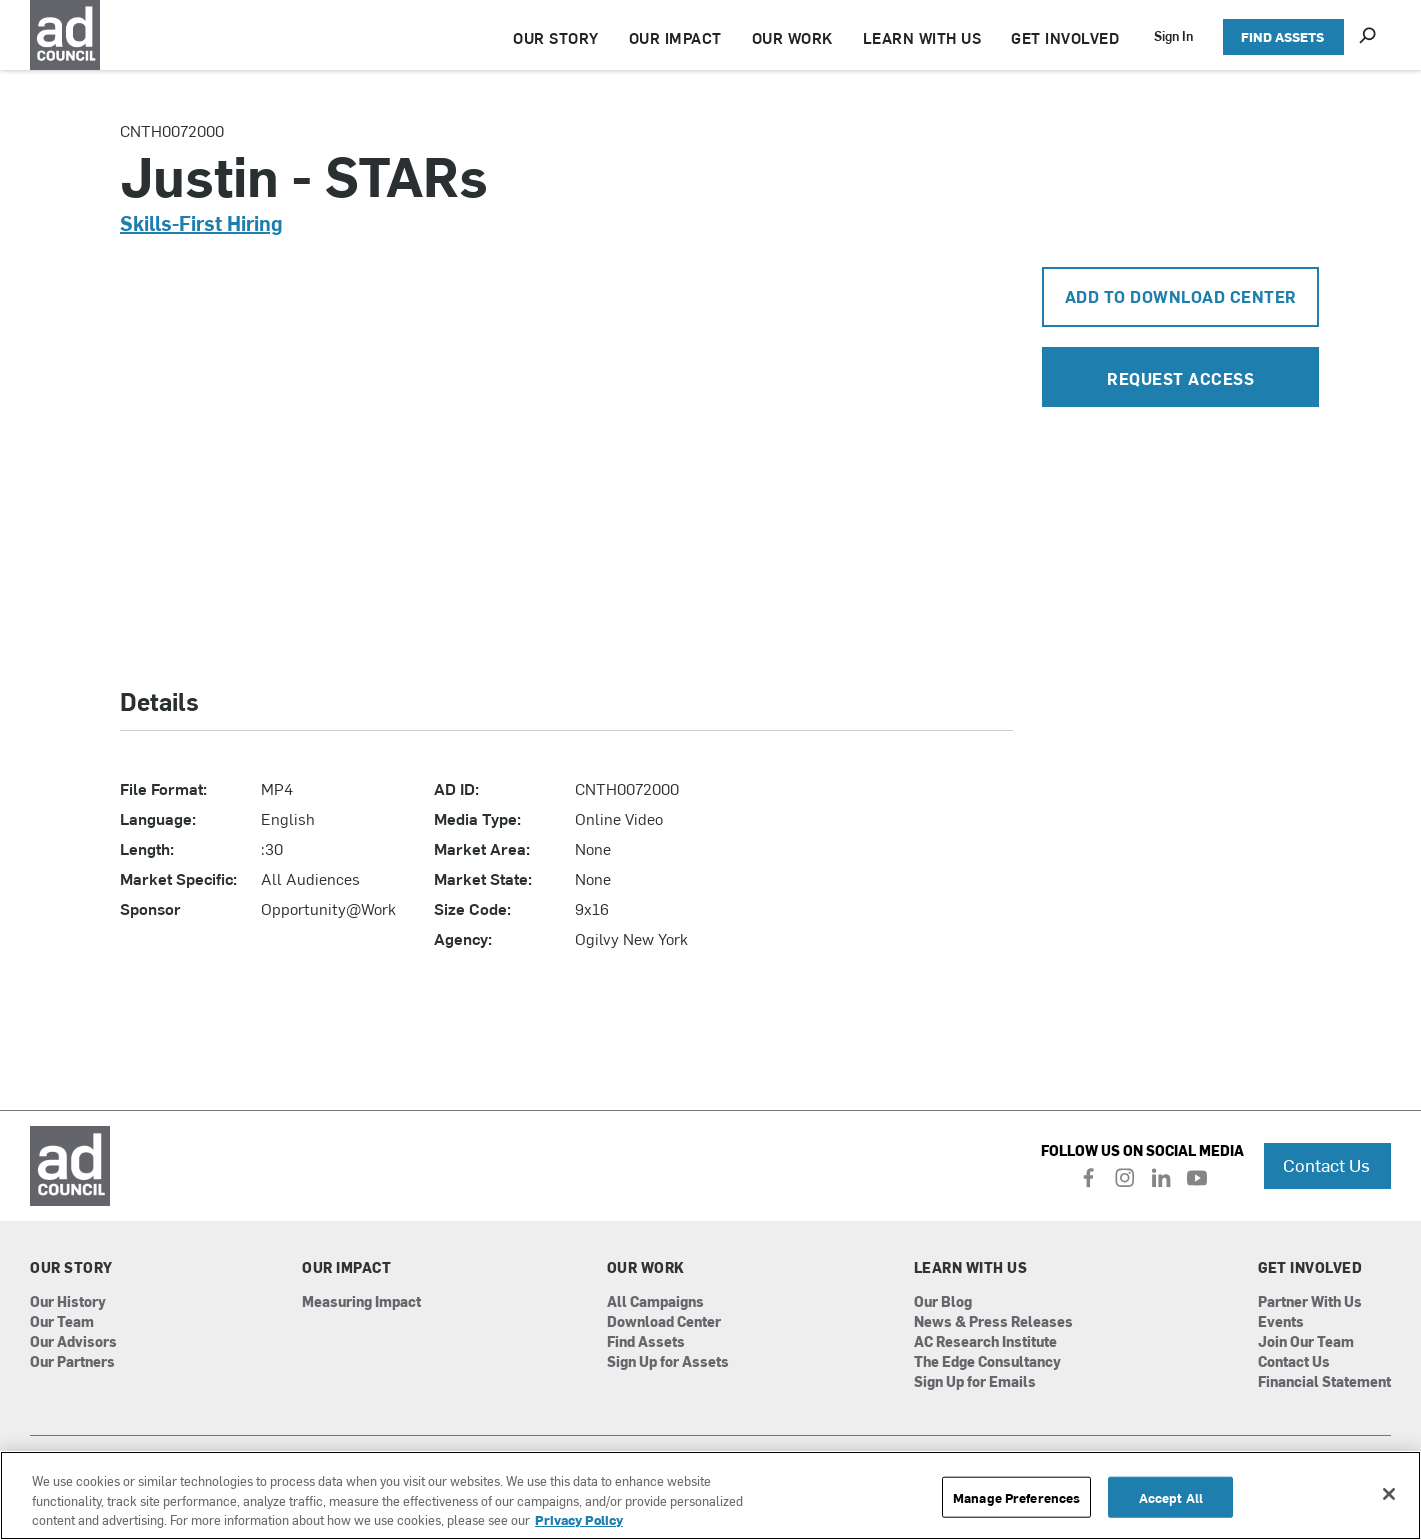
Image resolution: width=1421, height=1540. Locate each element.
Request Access (1180, 378)
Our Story (71, 1268)
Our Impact (346, 1268)
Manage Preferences (1016, 1496)
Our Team (62, 1322)
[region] (710, 1495)
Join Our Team (1306, 1342)
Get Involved (1310, 1268)
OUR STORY (556, 37)
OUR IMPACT (675, 37)
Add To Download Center (1181, 296)
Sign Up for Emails (975, 1382)
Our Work (646, 1268)
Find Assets (646, 1342)
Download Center (664, 1322)
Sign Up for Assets (668, 1362)
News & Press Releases (993, 1322)
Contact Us (1326, 1164)
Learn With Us (971, 1268)
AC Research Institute (985, 1342)
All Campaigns (655, 1302)
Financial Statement (1324, 1382)
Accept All (1171, 1496)
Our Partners (72, 1362)
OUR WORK (792, 37)
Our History (68, 1302)
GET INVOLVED (1065, 37)
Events (1281, 1322)
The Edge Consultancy (987, 1362)
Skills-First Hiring (201, 222)
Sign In (1173, 35)
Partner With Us (1310, 1302)
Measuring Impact (361, 1302)
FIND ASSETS (1282, 36)
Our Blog (943, 1302)
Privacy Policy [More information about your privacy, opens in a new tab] (579, 1519)
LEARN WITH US (922, 37)
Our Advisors (73, 1342)
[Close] (1389, 1494)
